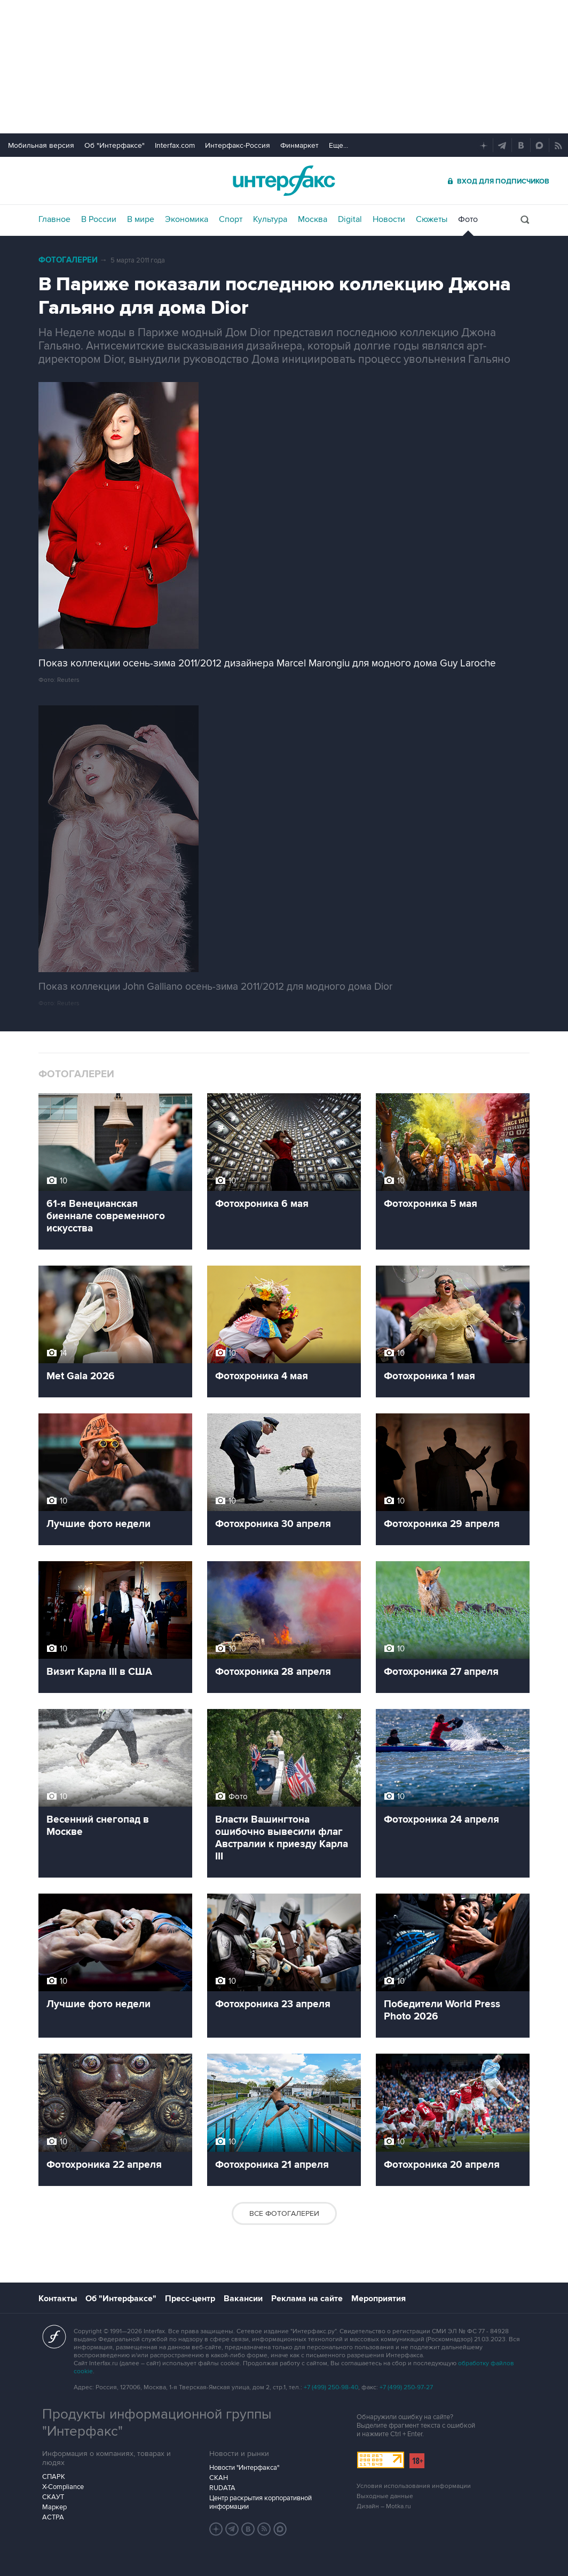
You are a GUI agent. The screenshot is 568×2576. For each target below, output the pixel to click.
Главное (54, 219)
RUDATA (222, 2488)
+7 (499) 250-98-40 (331, 2387)
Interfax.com (175, 145)
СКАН (218, 2478)
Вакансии (243, 2298)
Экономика (186, 219)
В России (98, 219)
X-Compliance (63, 2487)
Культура (270, 219)
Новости (389, 219)
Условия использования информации (414, 2486)
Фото (468, 219)
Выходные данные (385, 2496)
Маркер (54, 2507)
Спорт (230, 219)
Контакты (57, 2298)
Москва (312, 219)
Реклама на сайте (307, 2298)
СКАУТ (53, 2497)
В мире (140, 219)
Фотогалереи (68, 260)
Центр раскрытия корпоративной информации (260, 2502)
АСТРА (53, 2517)
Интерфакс (284, 180)
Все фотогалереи (284, 2213)
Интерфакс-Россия (237, 145)
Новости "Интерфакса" (244, 2467)
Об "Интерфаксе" (114, 145)
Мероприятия (378, 2298)
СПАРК (53, 2476)
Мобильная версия (41, 145)
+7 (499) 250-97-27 (406, 2387)
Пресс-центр (190, 2298)
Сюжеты (431, 219)
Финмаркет (299, 145)
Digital (350, 219)
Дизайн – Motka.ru (384, 2506)
